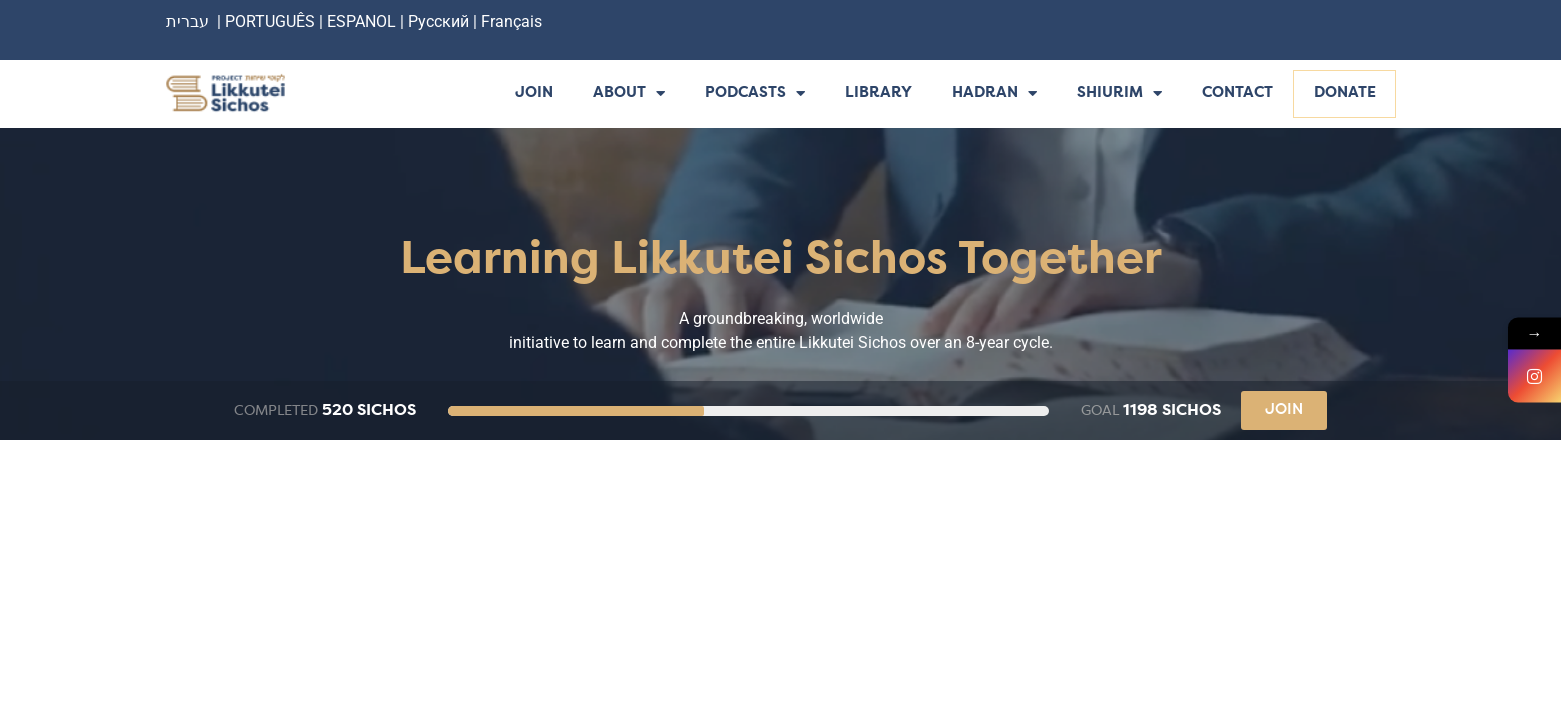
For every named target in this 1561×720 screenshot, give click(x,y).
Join (534, 93)
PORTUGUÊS (270, 21)
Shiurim (1119, 94)
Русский (440, 21)
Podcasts (755, 94)
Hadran (994, 94)
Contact (1237, 93)
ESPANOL (361, 21)
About (629, 94)
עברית (187, 21)
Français (511, 21)
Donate (1345, 93)
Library (878, 93)
